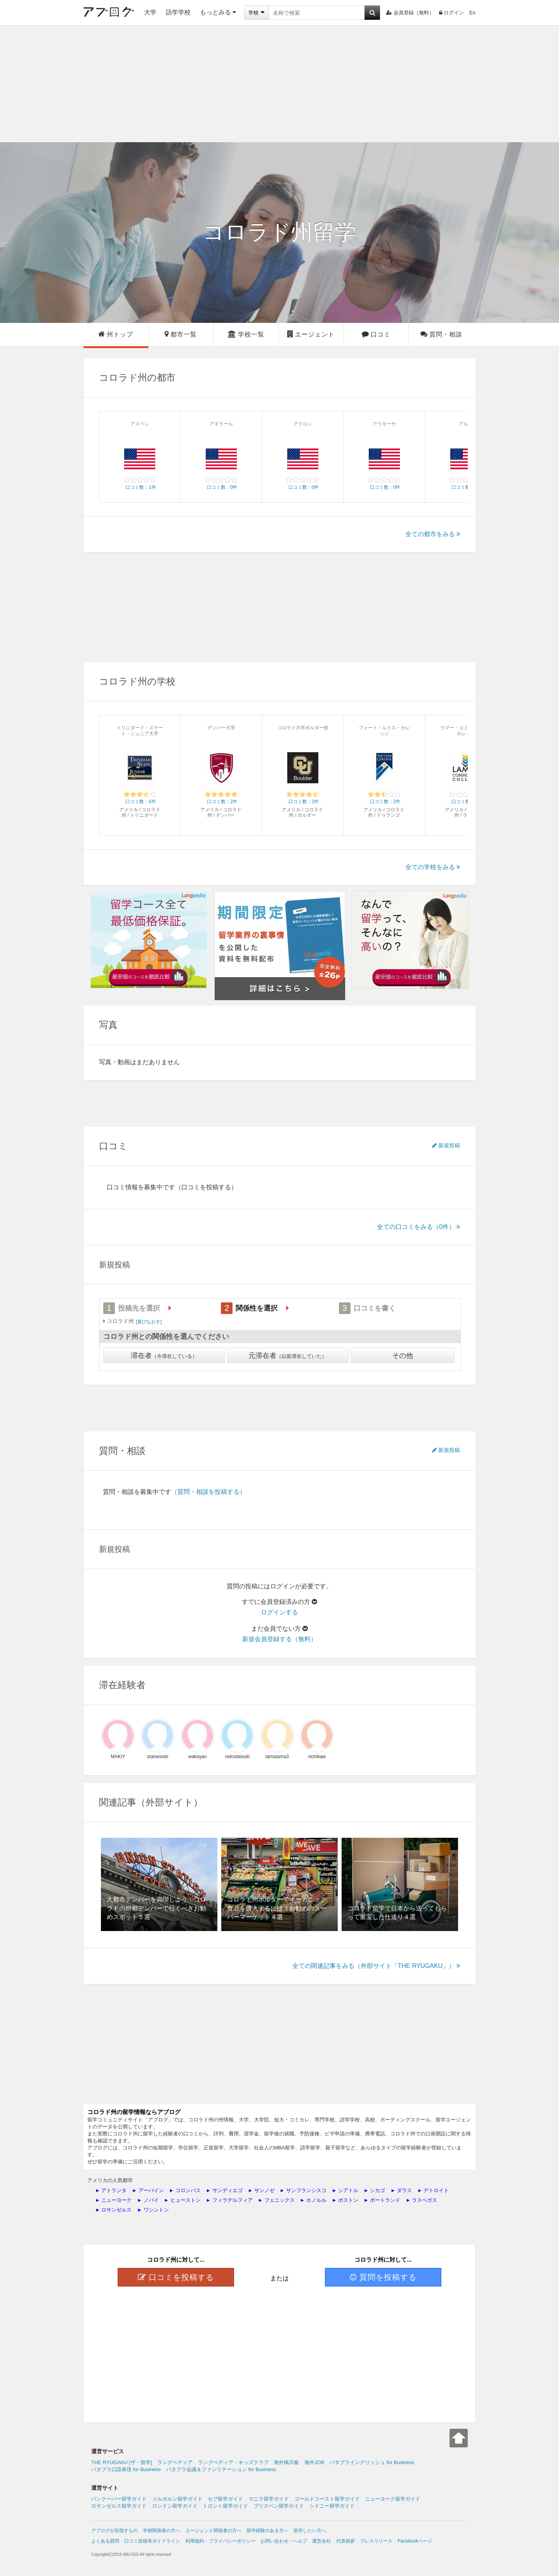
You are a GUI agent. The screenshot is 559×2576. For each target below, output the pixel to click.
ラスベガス (424, 2200)
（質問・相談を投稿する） (208, 1491)
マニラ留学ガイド (268, 2499)
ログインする (279, 1612)
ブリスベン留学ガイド (278, 2506)
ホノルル (316, 2200)
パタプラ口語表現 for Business (126, 2469)
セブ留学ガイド (225, 2499)
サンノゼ (264, 2190)
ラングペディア (175, 2462)
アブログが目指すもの (114, 2530)
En (472, 13)
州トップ (115, 334)
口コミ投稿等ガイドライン (152, 2541)
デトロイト (436, 2190)
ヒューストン (185, 2200)
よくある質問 (105, 2541)
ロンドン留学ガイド (175, 2506)
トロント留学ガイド (225, 2506)
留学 (279, 232)
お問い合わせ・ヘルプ (283, 2541)
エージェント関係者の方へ (213, 2530)
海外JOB (314, 2462)
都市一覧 (181, 334)
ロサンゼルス (116, 2210)
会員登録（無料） (410, 13)
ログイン (451, 13)
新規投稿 (446, 1145)
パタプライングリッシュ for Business (372, 2462)
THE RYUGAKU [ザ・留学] (121, 2462)
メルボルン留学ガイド (177, 2499)
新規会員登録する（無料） (279, 1639)
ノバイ (151, 2200)
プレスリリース (376, 2541)
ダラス (404, 2190)
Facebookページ (415, 2541)
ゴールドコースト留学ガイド (327, 2499)
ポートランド (385, 2200)
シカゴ (377, 2190)
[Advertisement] (279, 84)
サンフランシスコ (306, 2190)
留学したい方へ (309, 2530)
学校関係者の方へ (161, 2530)
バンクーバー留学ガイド (119, 2499)
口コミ (376, 334)
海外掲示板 (286, 2462)
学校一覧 (246, 334)
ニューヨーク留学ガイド (392, 2499)
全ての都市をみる (432, 534)
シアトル (348, 2190)
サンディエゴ (227, 2190)
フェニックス (279, 2200)
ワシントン (156, 2210)
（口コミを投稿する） (206, 1187)
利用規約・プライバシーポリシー (220, 2541)
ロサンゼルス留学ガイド (119, 2506)
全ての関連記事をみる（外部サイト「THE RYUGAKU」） (376, 1966)
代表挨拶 (345, 2541)
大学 (150, 12)
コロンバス (188, 2190)
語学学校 (178, 12)
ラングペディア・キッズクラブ (233, 2462)
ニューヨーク (116, 2200)
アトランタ (114, 2190)
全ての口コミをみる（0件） (418, 1227)
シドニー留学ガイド (332, 2506)
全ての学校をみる (432, 867)
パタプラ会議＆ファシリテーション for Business (221, 2469)
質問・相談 (441, 334)
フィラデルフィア (232, 2200)
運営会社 (321, 2541)
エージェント (311, 334)
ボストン (348, 2200)
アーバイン (151, 2190)
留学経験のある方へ (267, 2530)
